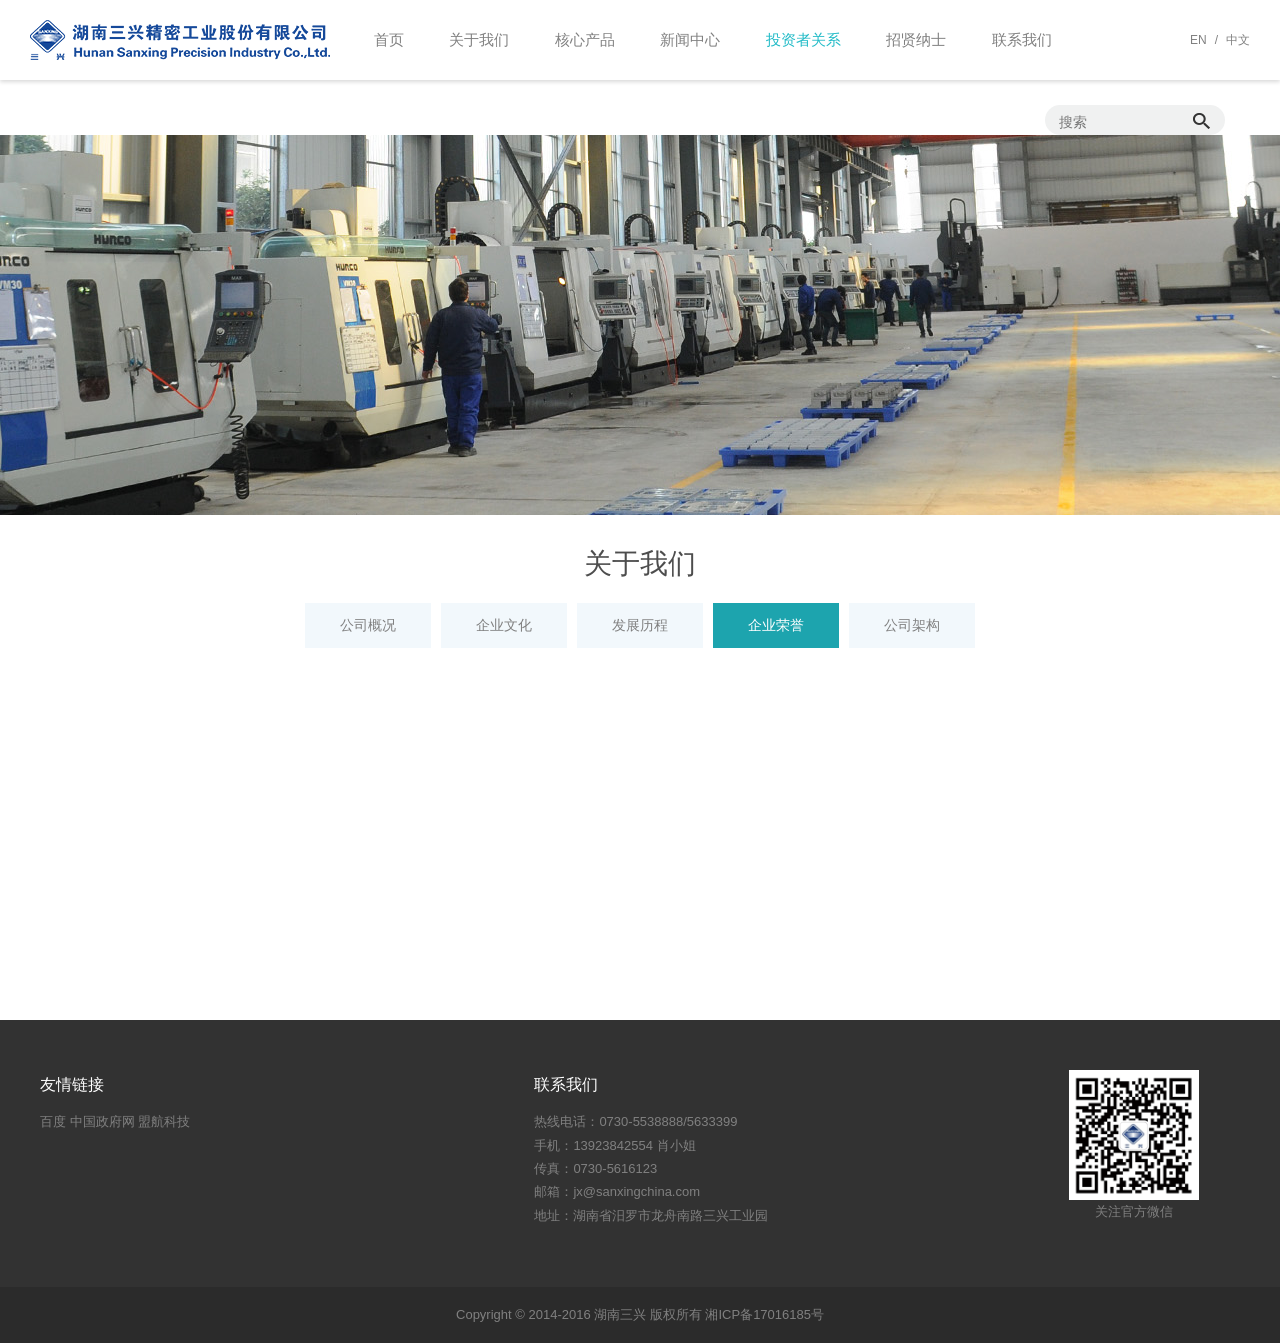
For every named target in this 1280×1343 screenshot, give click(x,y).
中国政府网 (102, 1121)
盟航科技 (164, 1121)
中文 (1238, 40)
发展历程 (640, 625)
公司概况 (368, 625)
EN (1198, 40)
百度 (53, 1121)
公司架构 (912, 625)
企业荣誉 (776, 625)
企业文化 (504, 625)
